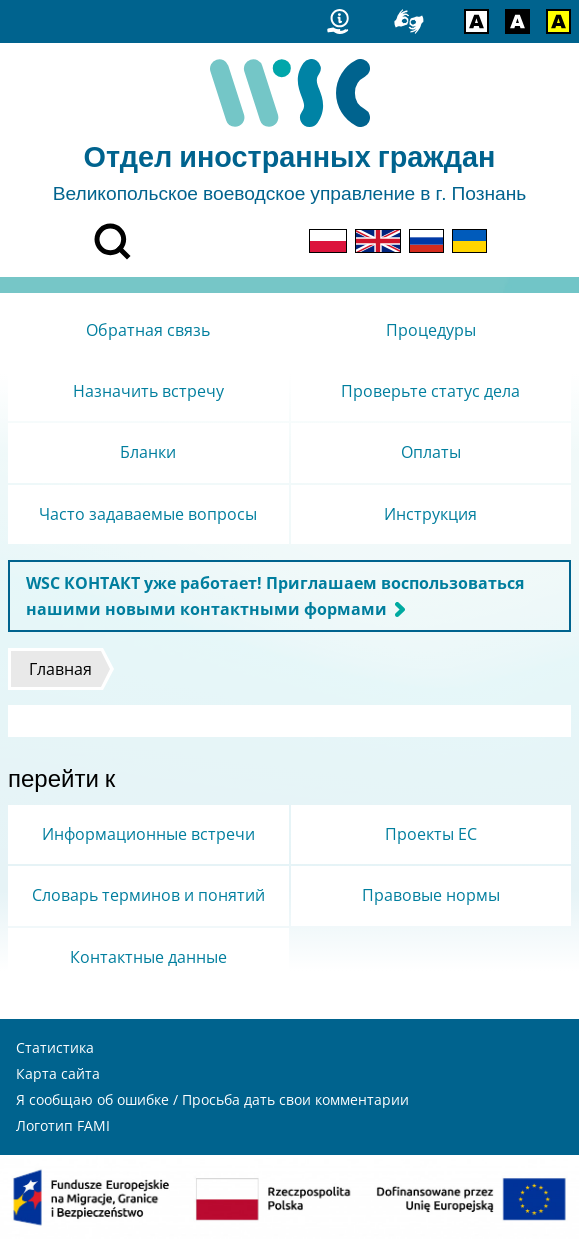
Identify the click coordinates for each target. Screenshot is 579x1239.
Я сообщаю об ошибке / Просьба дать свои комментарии (212, 1099)
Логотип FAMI (63, 1125)
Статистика (55, 1047)
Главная (60, 669)
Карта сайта (58, 1073)
